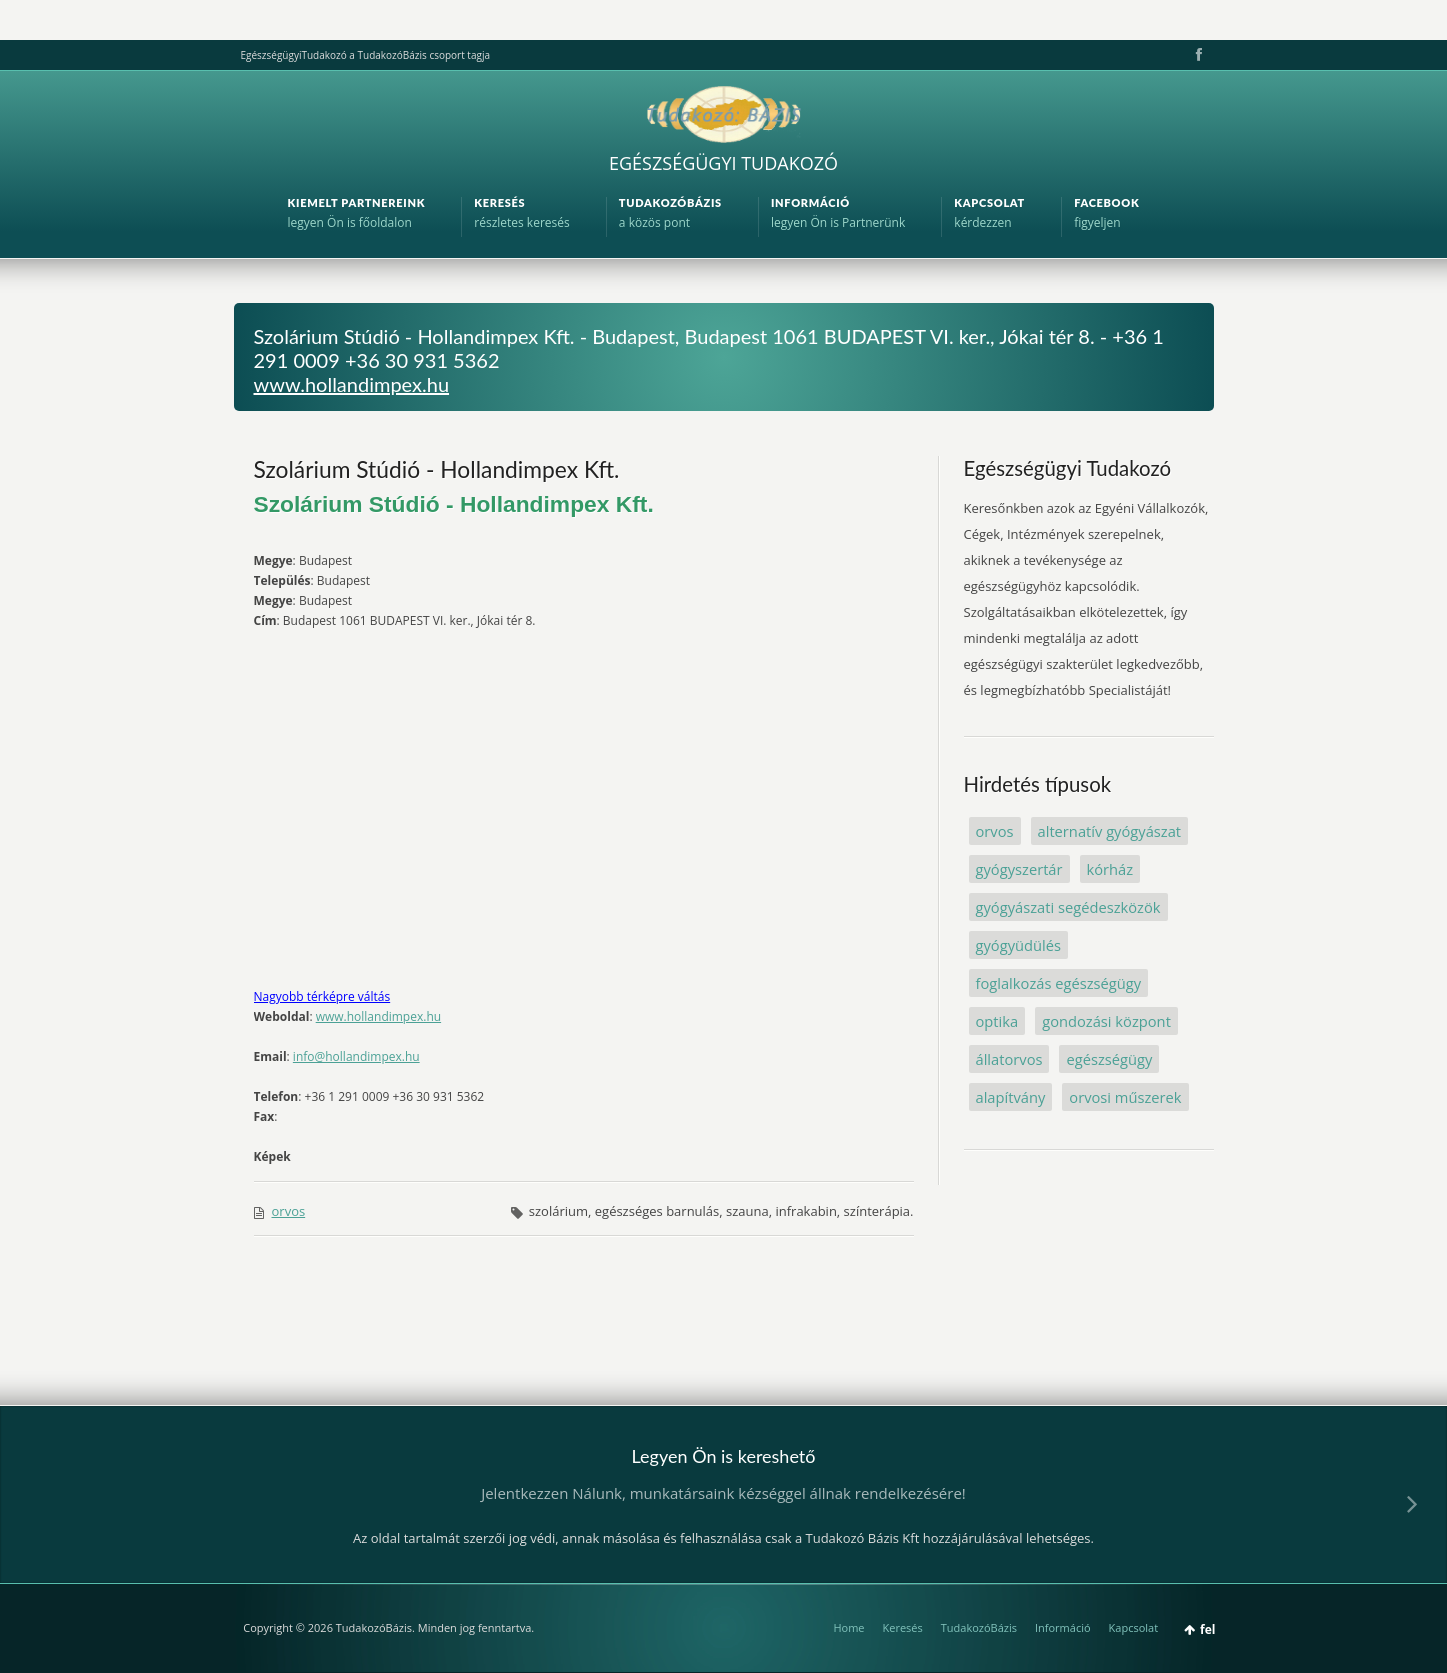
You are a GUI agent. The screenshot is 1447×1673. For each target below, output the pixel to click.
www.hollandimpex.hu (352, 384)
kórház (1110, 869)
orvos (289, 1211)
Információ (1063, 1627)
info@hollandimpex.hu (356, 1056)
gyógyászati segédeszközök (1068, 907)
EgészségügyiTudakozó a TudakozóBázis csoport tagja (365, 55)
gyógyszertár (1019, 869)
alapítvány (1011, 1097)
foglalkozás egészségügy (1059, 983)
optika (997, 1021)
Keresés (903, 1627)
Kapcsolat (1134, 1627)
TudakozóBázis (979, 1627)
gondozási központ (1106, 1021)
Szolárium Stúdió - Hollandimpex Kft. (437, 469)
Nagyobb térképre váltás (322, 996)
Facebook (1197, 55)
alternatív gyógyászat (1110, 831)
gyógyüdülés (1018, 945)
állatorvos (1009, 1059)
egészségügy (1109, 1059)
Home (848, 1627)
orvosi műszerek (1125, 1097)
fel (1207, 1629)
